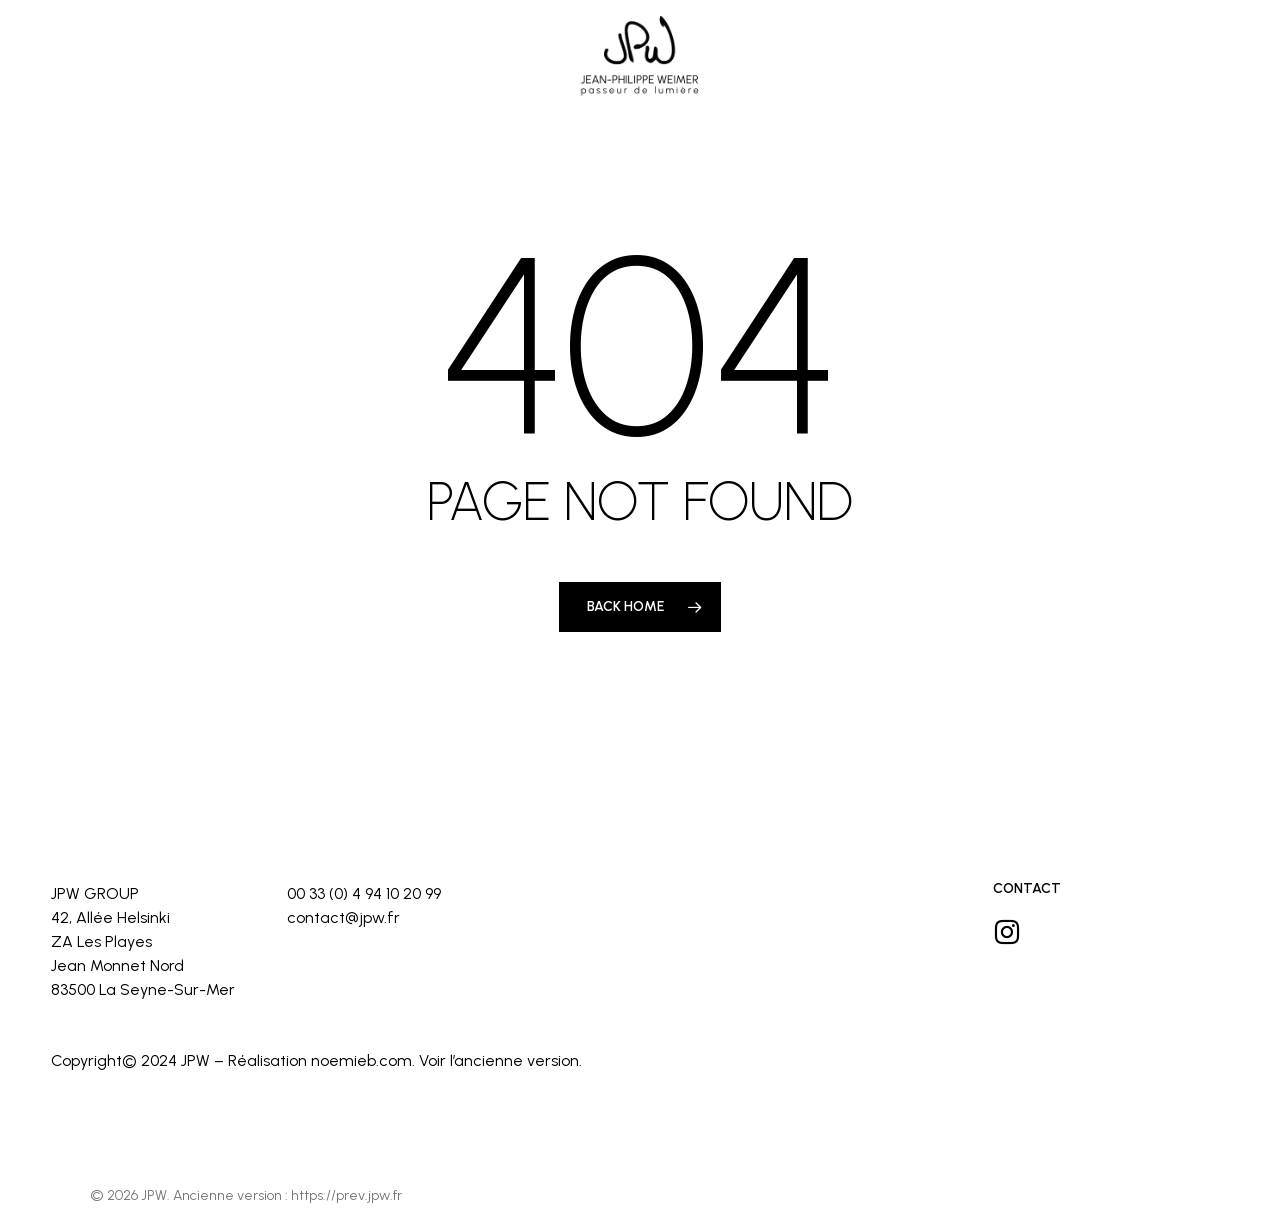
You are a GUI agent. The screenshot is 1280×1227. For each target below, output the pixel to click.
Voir (432, 1060)
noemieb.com (361, 1060)
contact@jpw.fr (343, 917)
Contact (1027, 888)
